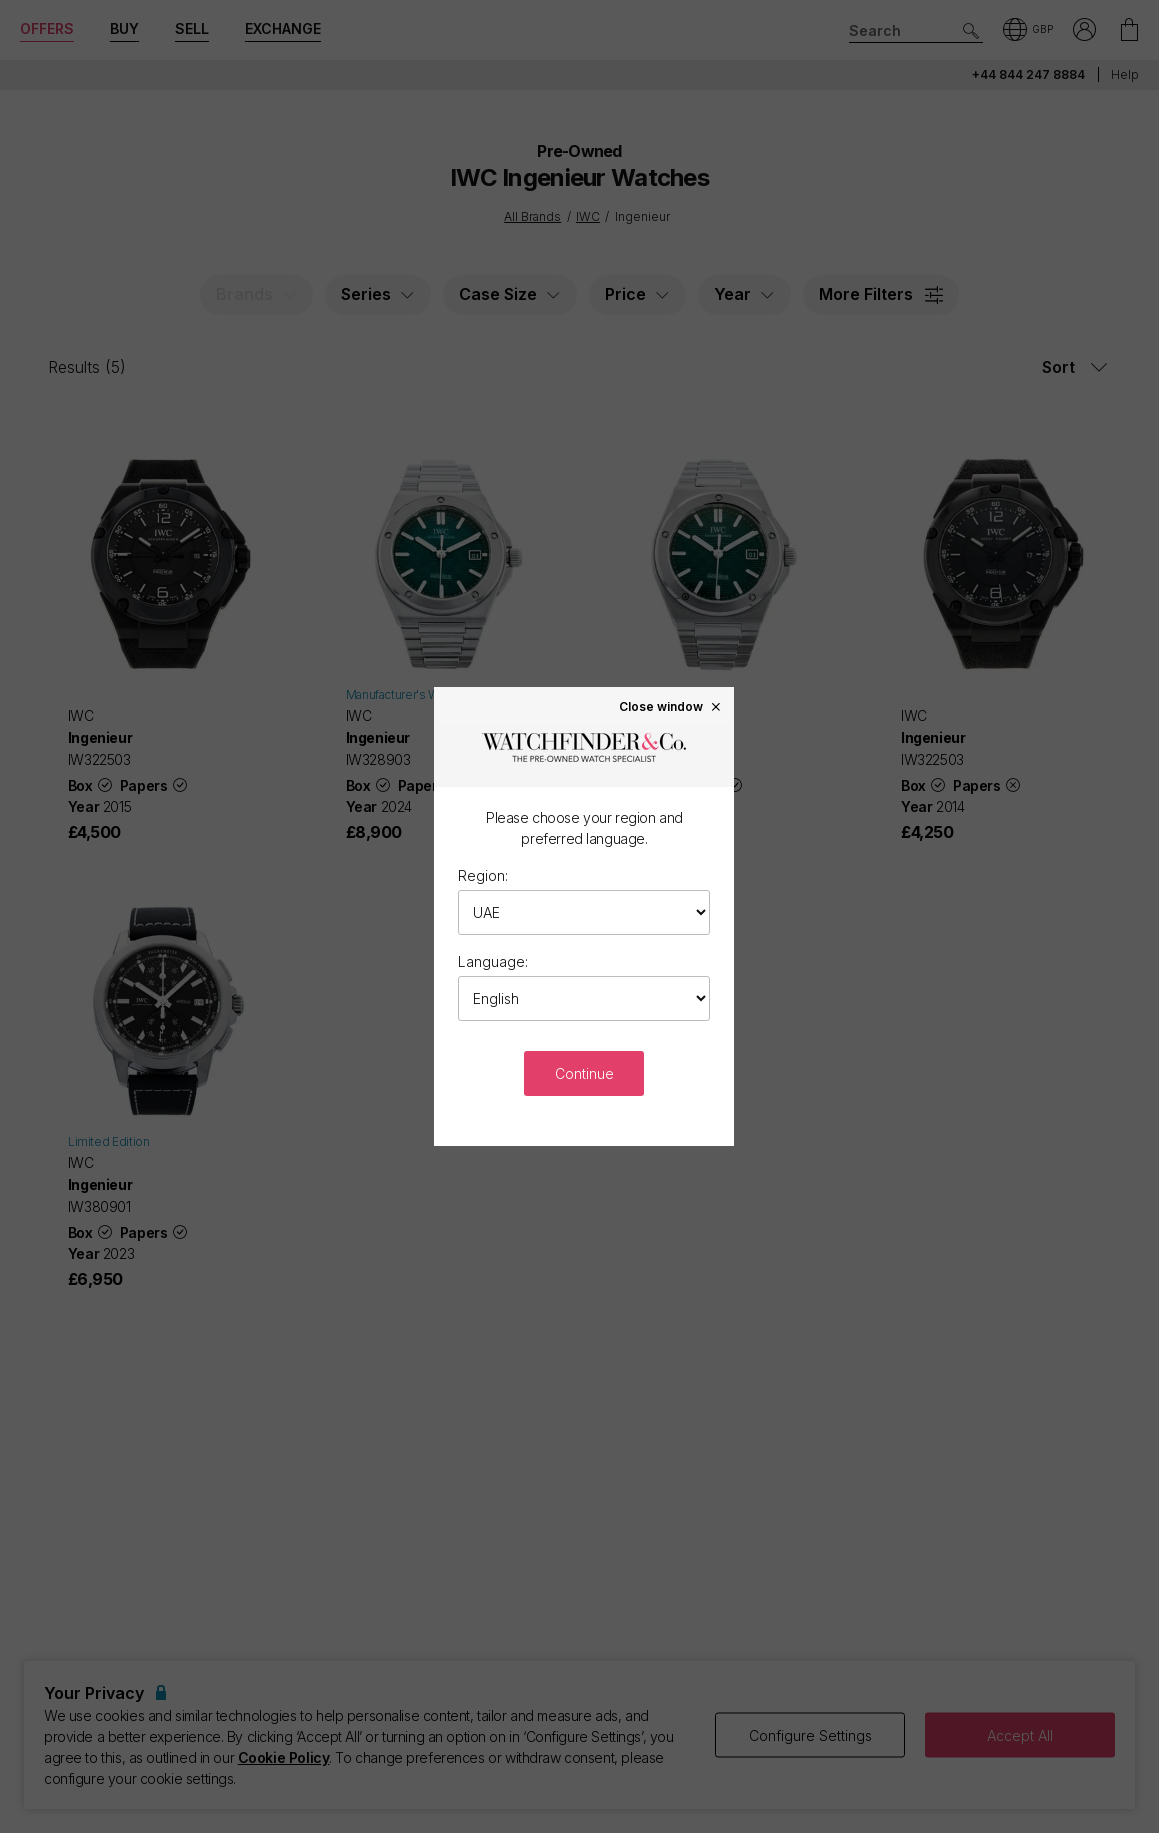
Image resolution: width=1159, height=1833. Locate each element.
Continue (584, 1073)
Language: (493, 961)
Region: (483, 875)
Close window (671, 706)
